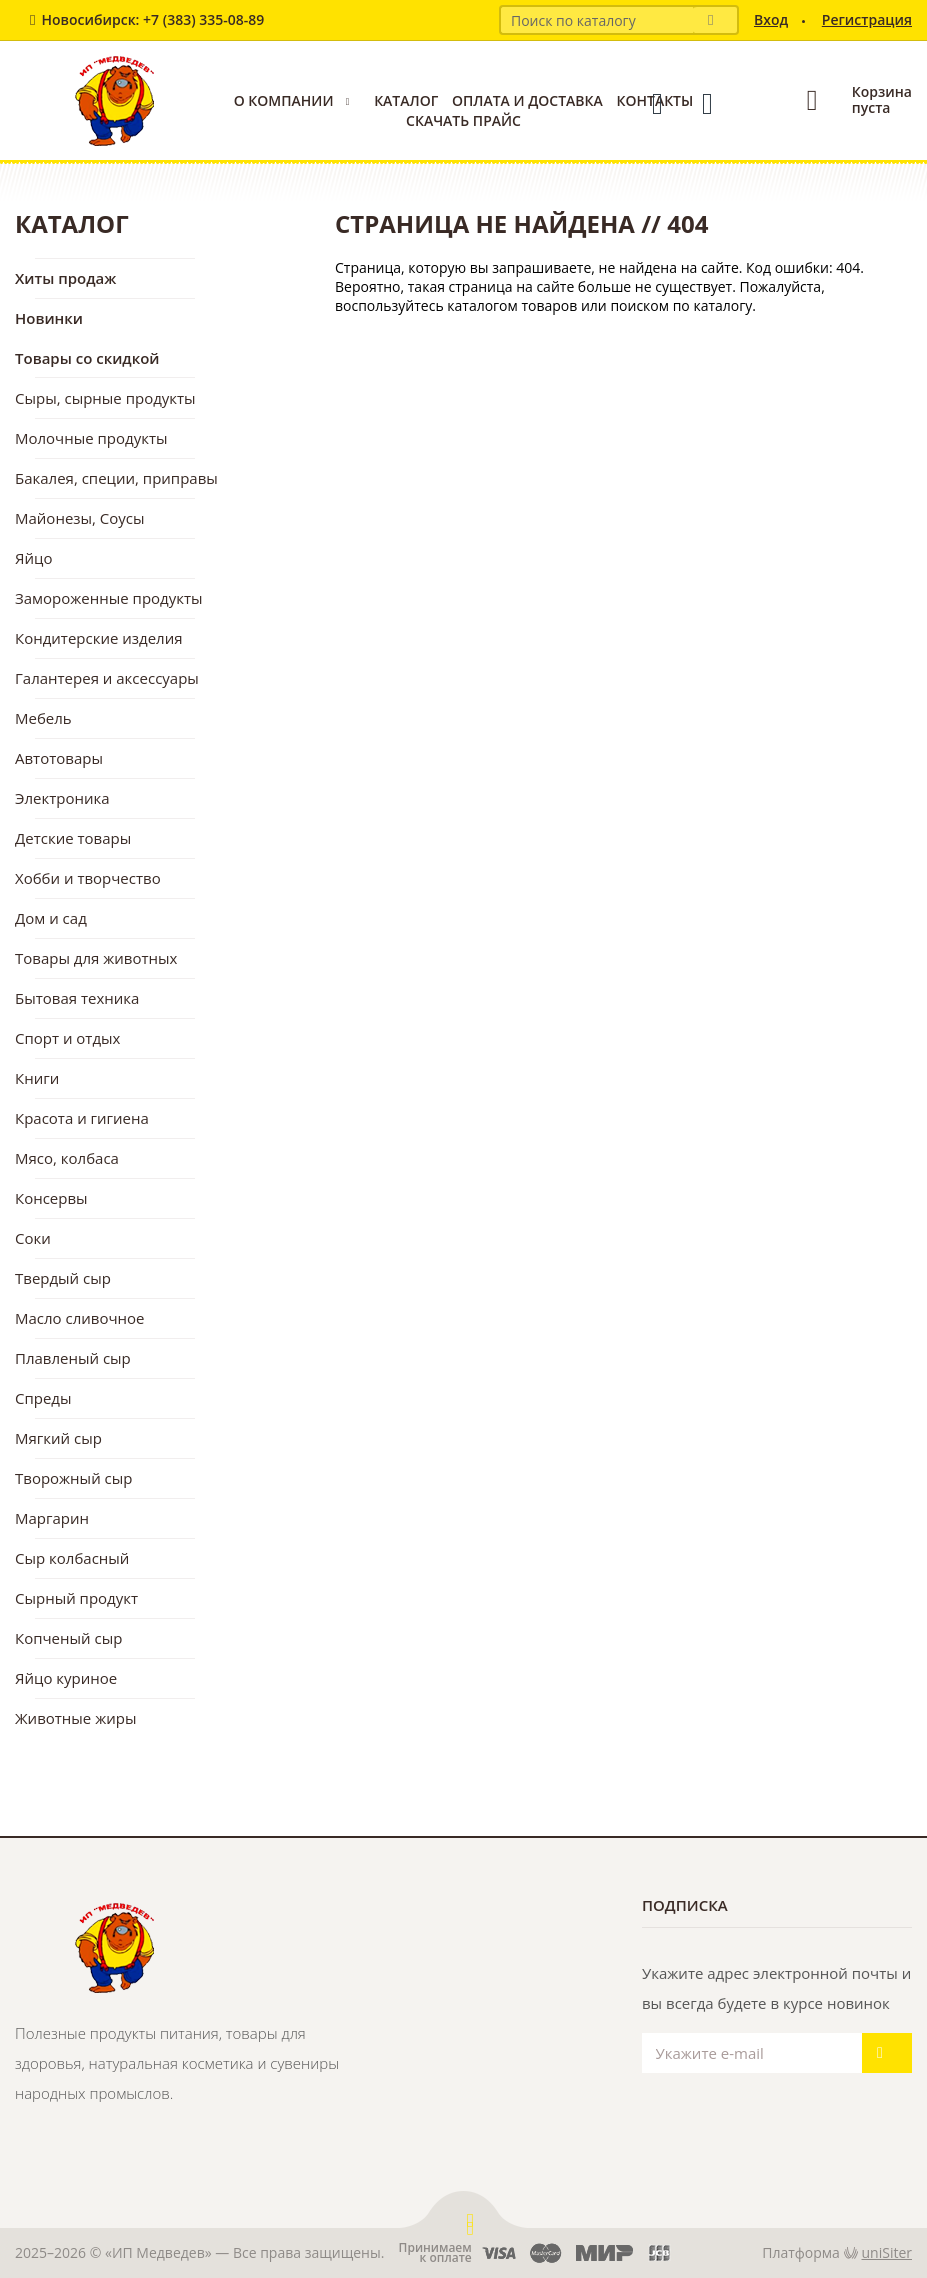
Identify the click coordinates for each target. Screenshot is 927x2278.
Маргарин (52, 1518)
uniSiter (887, 2252)
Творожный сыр (73, 1478)
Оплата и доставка (527, 100)
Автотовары (59, 758)
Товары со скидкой (87, 358)
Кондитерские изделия (99, 638)
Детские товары (73, 838)
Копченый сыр (68, 1638)
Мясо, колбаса (67, 1158)
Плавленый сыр (73, 1358)
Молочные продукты (91, 438)
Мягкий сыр (58, 1438)
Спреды (43, 1398)
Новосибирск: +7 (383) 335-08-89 (152, 19)
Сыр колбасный (72, 1558)
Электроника (62, 798)
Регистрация (867, 19)
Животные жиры (75, 1718)
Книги (37, 1078)
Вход (771, 19)
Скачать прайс (463, 120)
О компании (284, 100)
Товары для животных (96, 958)
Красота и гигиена (82, 1118)
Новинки (49, 318)
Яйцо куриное (66, 1678)
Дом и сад (51, 918)
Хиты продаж (65, 278)
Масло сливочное (80, 1318)
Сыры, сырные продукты (105, 398)
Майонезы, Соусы (80, 518)
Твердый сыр (63, 1278)
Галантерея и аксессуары (107, 678)
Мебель (43, 718)
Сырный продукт (76, 1598)
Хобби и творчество (88, 878)
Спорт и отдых (67, 1038)
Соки (33, 1238)
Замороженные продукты (109, 598)
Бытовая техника (77, 998)
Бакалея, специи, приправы (116, 478)
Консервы (51, 1198)
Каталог (406, 100)
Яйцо (33, 558)
